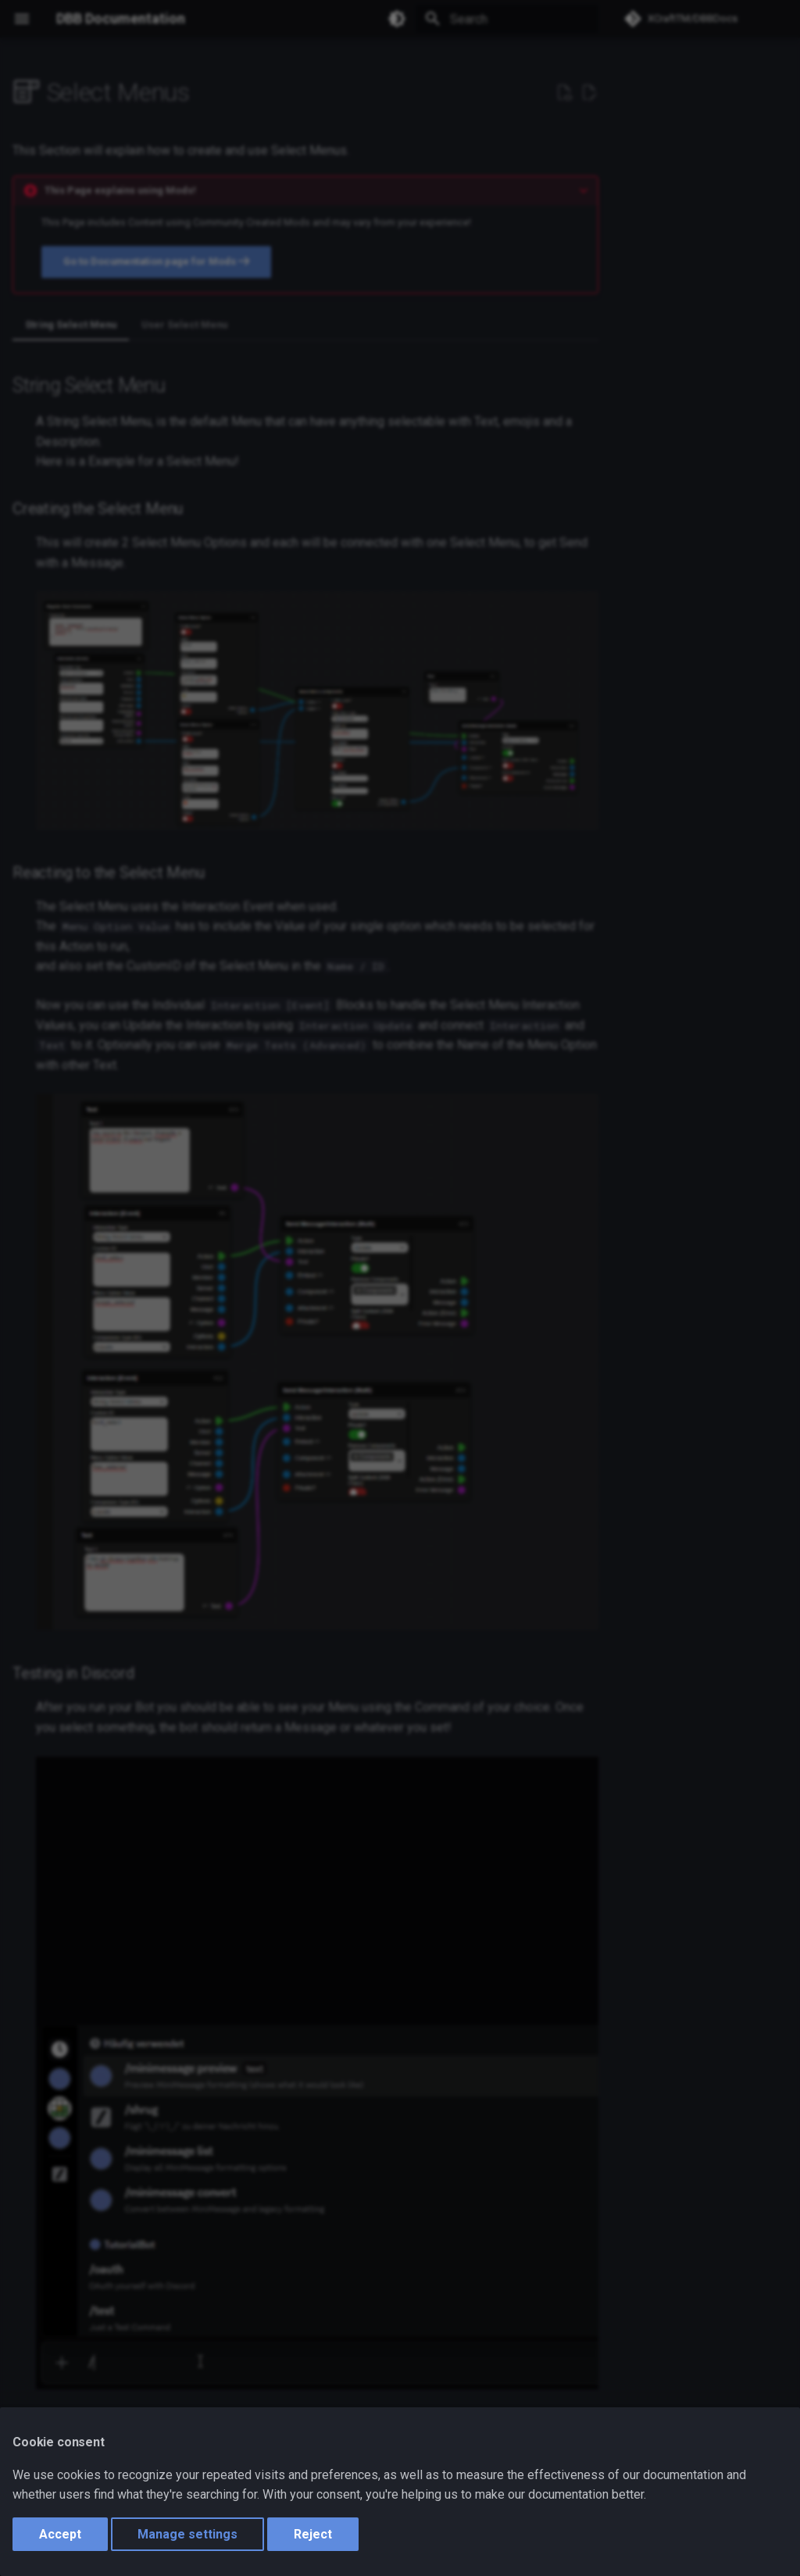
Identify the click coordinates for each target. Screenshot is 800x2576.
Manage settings (188, 2534)
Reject (313, 2534)
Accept (60, 2534)
